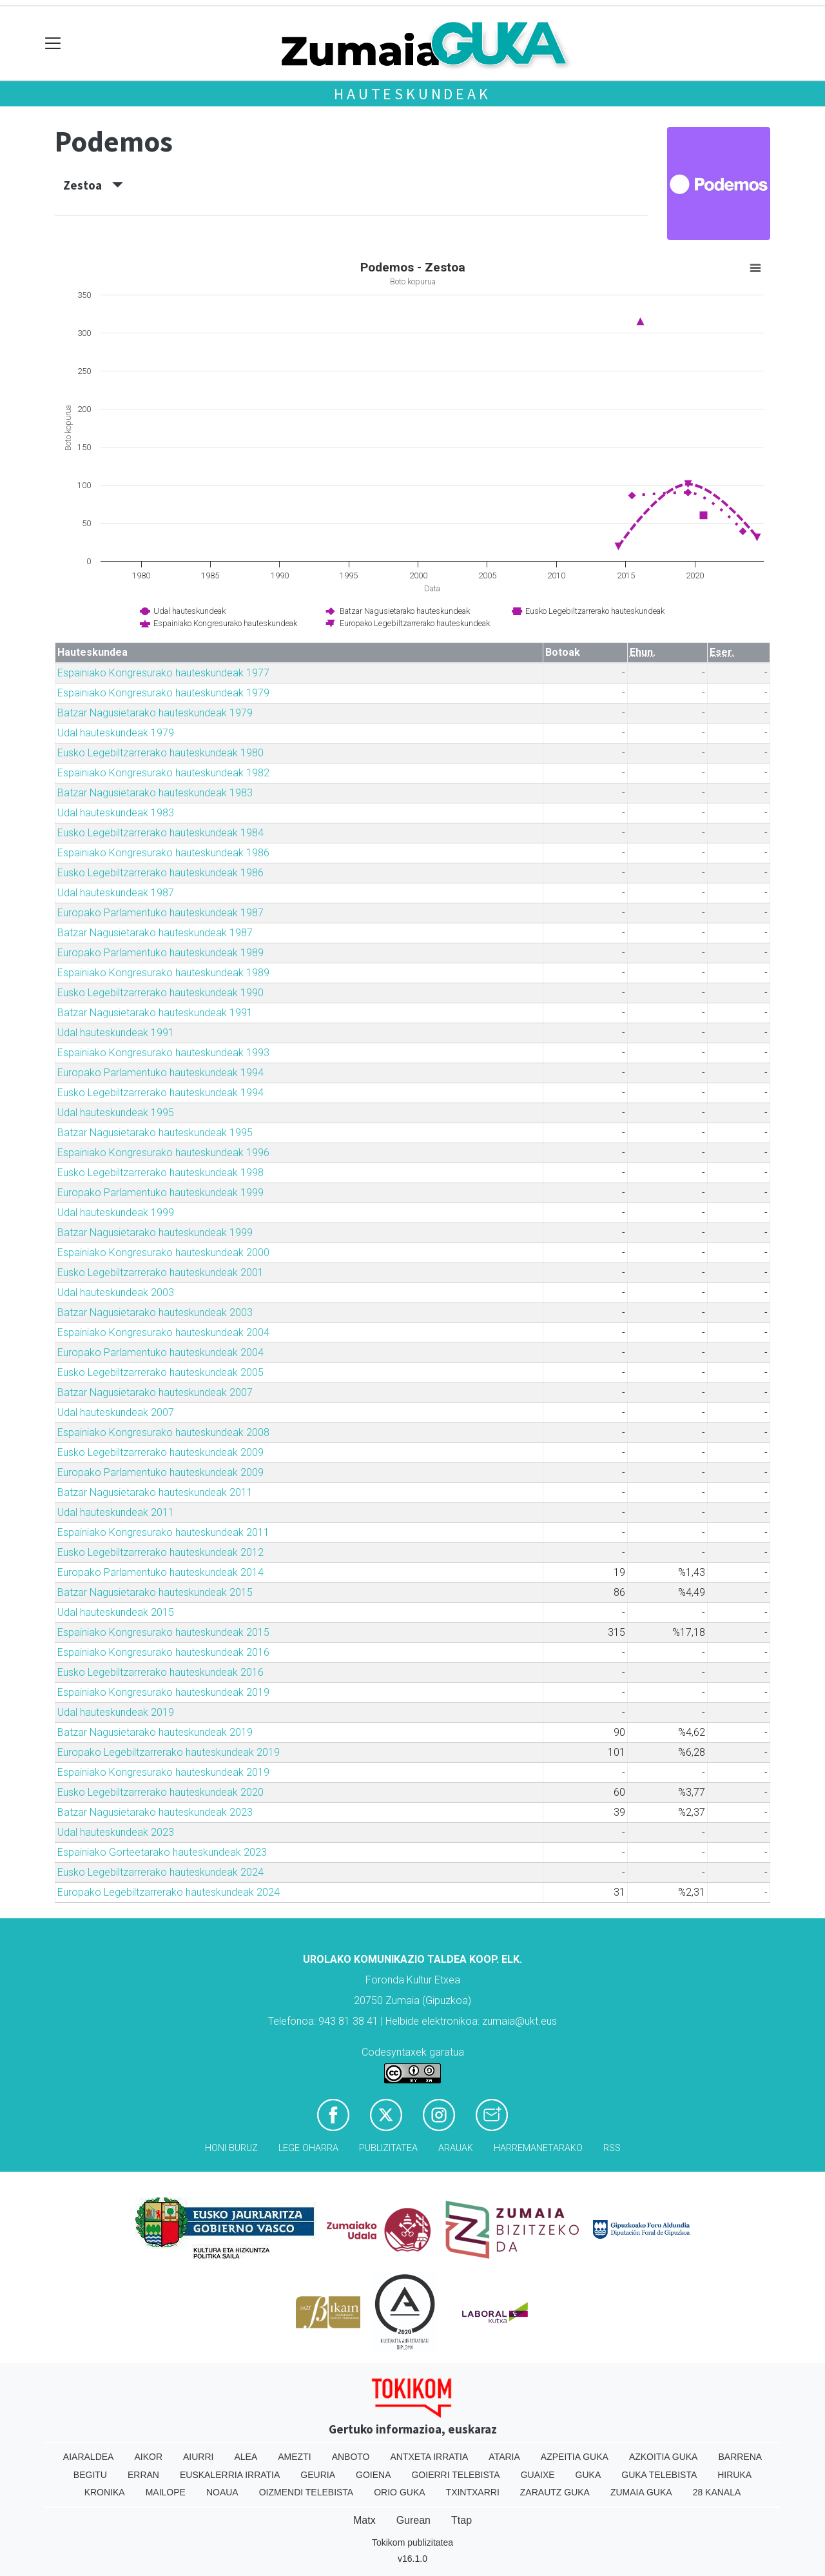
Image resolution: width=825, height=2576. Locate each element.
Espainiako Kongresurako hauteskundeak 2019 (163, 1692)
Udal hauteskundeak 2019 (115, 1712)
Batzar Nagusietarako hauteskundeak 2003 (155, 1312)
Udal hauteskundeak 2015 (115, 1612)
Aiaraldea (88, 2457)
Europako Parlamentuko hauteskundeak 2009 (160, 1472)
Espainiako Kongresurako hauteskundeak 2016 (163, 1652)
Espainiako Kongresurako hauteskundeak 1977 (163, 673)
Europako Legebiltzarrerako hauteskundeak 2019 (168, 1752)
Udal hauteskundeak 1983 (115, 813)
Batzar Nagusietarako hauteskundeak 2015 (155, 1592)
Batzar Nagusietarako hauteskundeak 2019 (155, 1732)
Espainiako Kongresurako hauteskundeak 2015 (163, 1632)
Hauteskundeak (412, 94)
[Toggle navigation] (53, 43)
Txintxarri (473, 2492)
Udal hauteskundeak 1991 (115, 1033)
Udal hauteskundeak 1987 (115, 893)
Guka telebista (659, 2475)
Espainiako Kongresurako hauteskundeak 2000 (163, 1252)
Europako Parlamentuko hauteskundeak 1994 (160, 1073)
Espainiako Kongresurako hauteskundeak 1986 (163, 853)
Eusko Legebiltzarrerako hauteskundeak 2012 (160, 1552)
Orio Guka (399, 2492)
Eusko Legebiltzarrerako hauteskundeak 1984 (160, 833)
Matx (364, 2520)
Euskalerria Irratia (230, 2475)
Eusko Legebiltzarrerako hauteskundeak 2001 (160, 1272)
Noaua (222, 2492)
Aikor (148, 2457)
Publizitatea (388, 2148)
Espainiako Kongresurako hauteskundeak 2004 (163, 1332)
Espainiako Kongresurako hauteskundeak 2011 (163, 1532)
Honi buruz (231, 2148)
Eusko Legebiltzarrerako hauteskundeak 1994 (160, 1092)
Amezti (294, 2457)
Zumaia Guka (641, 2492)
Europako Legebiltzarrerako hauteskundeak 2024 (168, 1892)
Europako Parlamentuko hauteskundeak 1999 (160, 1192)
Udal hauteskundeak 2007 (115, 1412)
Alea (245, 2457)
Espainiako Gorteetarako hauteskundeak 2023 (162, 1852)
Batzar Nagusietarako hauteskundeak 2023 (155, 1812)
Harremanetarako (538, 2148)
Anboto (351, 2457)
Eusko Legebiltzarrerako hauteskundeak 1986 (160, 873)
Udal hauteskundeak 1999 (115, 1212)
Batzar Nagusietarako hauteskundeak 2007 (155, 1392)
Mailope (166, 2492)
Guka (588, 2475)
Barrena (740, 2457)
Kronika (104, 2492)
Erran (143, 2475)
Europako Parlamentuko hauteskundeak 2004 (160, 1352)
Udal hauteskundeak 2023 (115, 1832)
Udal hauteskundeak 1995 (115, 1112)
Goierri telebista (455, 2475)
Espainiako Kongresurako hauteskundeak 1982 (163, 773)
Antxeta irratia (430, 2457)
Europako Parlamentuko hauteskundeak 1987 (160, 913)
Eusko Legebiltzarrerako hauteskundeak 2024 (160, 1872)
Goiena (373, 2475)
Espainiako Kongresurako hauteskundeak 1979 (163, 693)
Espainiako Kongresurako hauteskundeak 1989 (163, 973)
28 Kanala (717, 2492)
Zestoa (93, 185)
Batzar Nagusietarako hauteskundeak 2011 (155, 1492)
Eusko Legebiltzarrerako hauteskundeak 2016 (160, 1672)
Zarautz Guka (555, 2492)
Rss (612, 2148)
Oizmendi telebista (306, 2492)
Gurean (413, 2520)
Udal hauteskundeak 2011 (115, 1512)
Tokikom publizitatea (412, 2542)
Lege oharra (308, 2148)
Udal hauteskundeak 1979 (115, 733)
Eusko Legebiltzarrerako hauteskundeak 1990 (160, 993)
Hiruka (734, 2475)
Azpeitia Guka (574, 2457)
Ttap (461, 2520)
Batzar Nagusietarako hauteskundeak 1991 (155, 1013)
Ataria (504, 2457)
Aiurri (198, 2457)
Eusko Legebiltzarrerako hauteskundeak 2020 (160, 1792)
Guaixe (538, 2475)
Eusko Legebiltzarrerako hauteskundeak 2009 (160, 1452)
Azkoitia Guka (663, 2457)
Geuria (317, 2475)
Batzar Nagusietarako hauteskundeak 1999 (155, 1232)
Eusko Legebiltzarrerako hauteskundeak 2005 (160, 1372)
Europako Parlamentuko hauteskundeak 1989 (160, 953)
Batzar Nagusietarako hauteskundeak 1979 (155, 713)
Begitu (90, 2475)
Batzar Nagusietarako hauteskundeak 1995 (155, 1132)
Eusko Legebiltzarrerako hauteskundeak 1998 (160, 1172)
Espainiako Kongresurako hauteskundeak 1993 (163, 1053)
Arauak (455, 2148)
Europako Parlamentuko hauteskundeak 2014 (160, 1572)
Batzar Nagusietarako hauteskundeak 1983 (155, 793)
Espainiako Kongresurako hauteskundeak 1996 (163, 1152)
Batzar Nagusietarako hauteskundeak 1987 (155, 933)
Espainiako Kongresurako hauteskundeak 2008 (163, 1432)
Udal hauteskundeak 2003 (115, 1292)
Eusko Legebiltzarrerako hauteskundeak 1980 (160, 753)
